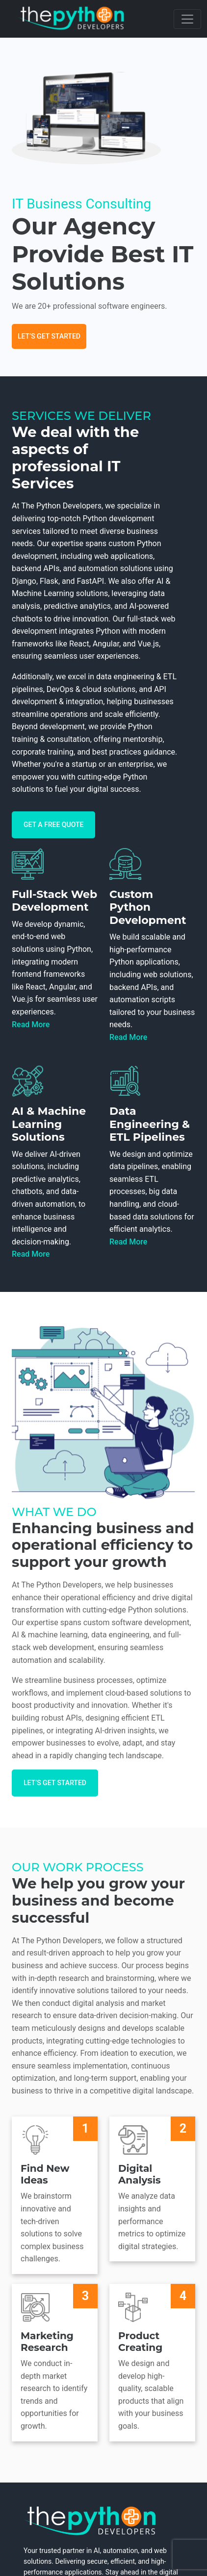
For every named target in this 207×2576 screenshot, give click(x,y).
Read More (31, 1024)
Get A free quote (53, 824)
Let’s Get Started (49, 336)
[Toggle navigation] (187, 19)
